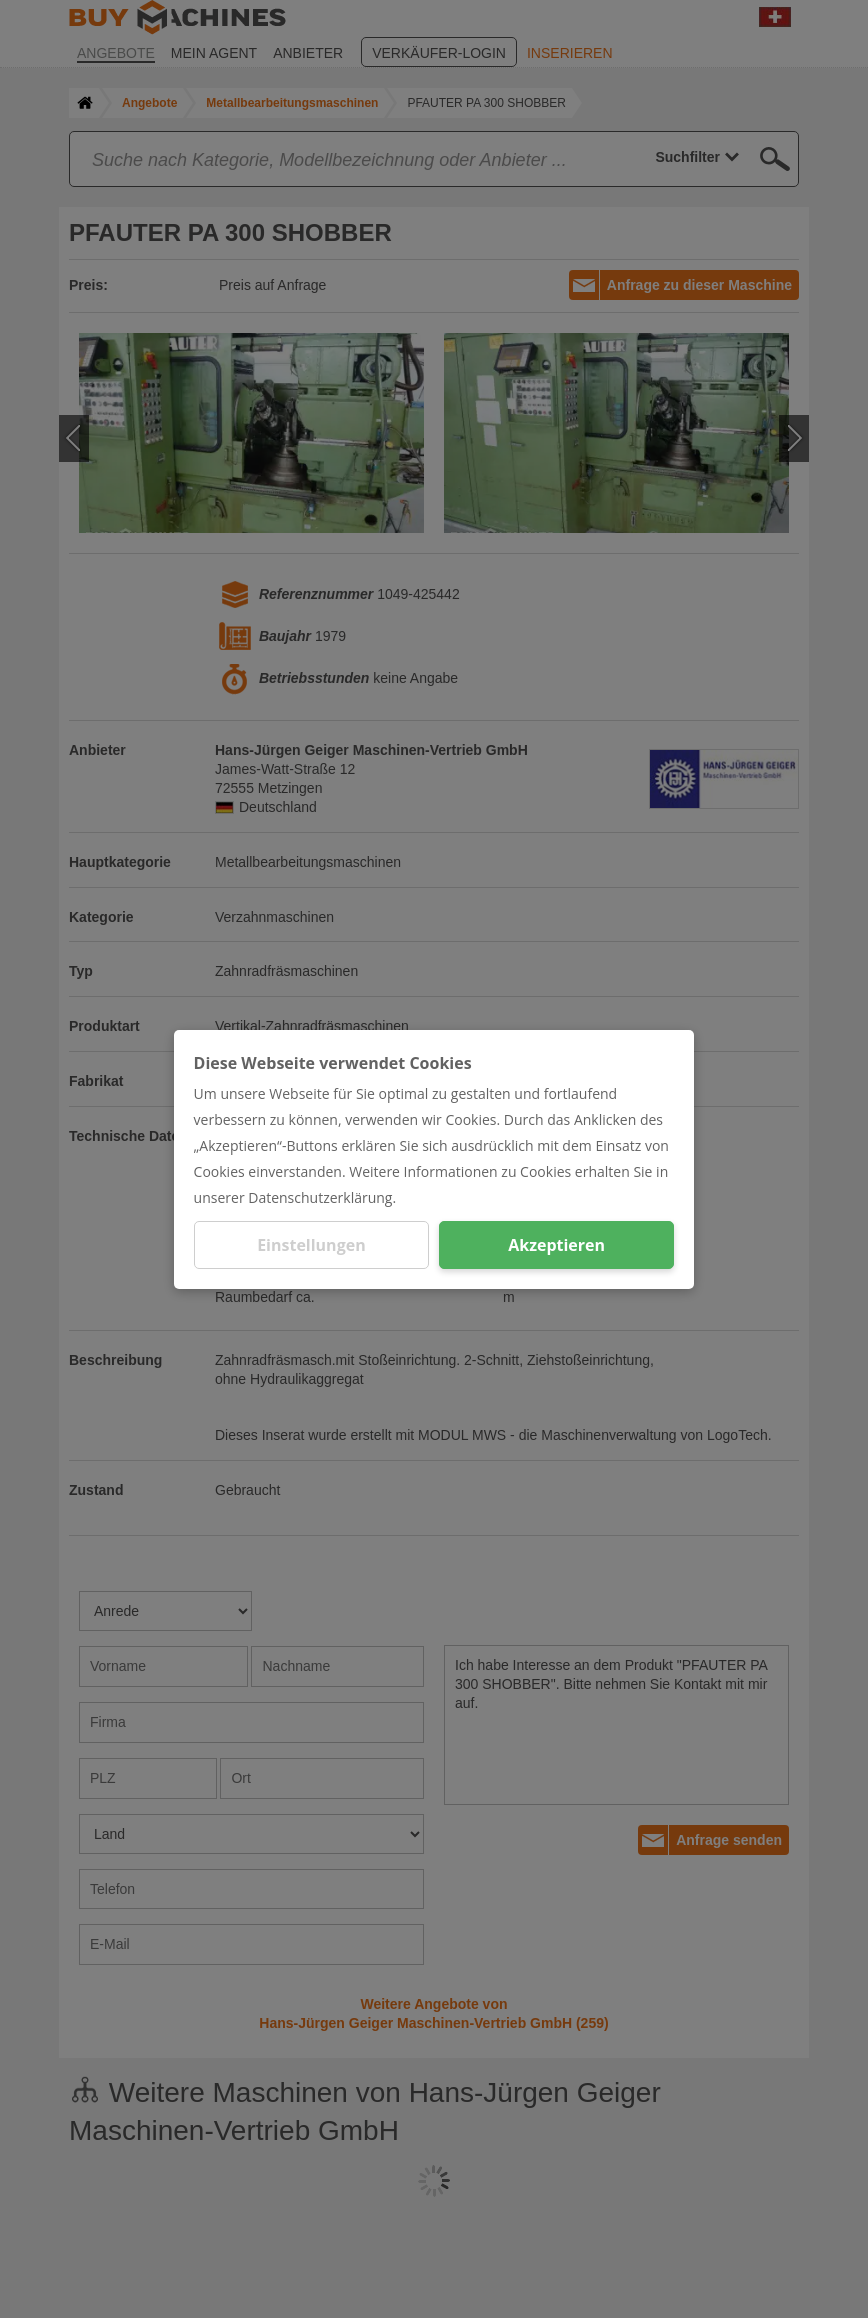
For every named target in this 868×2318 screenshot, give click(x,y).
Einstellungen (311, 1245)
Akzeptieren (556, 1245)
